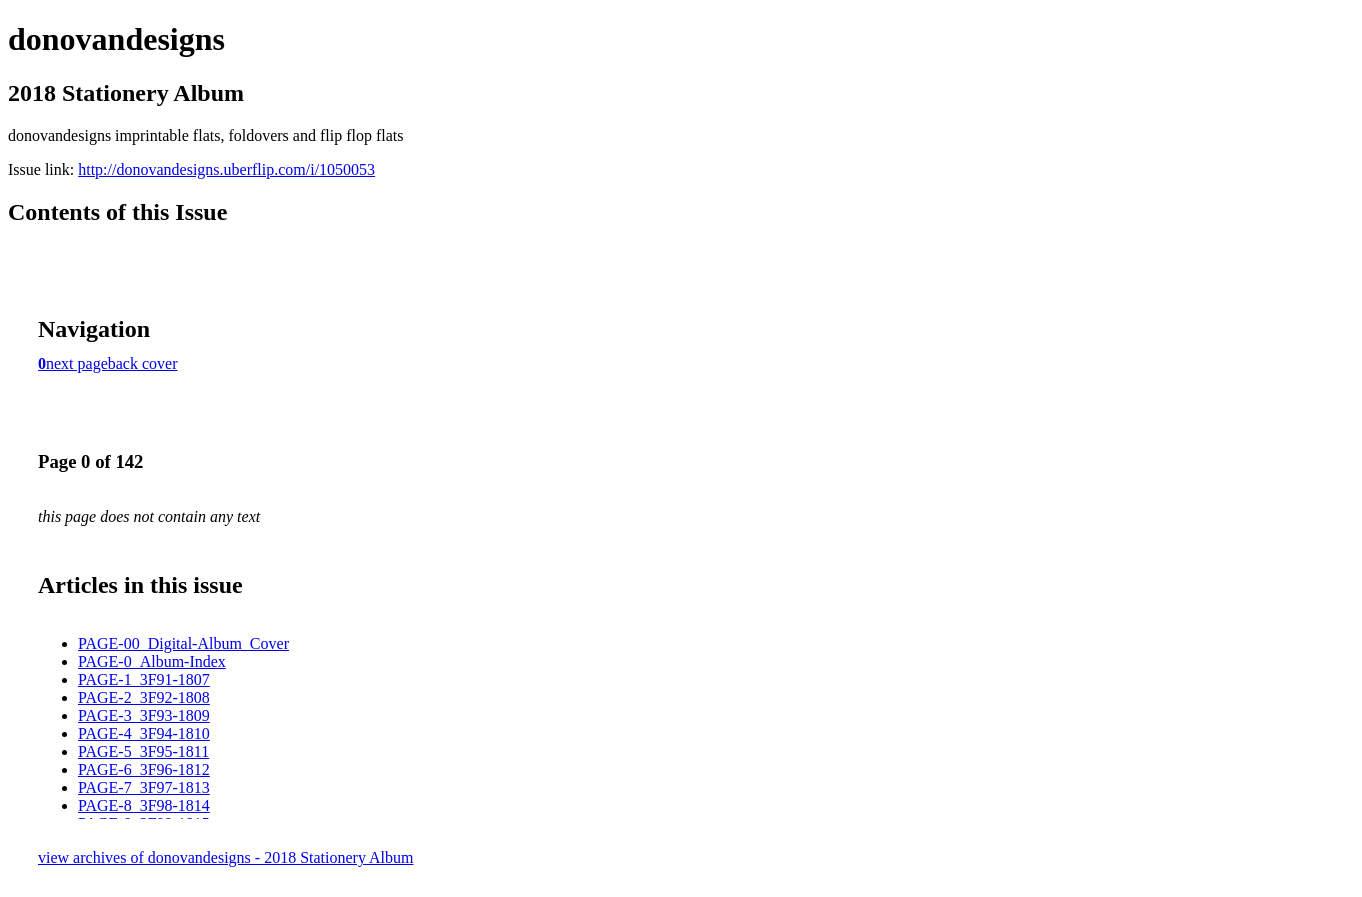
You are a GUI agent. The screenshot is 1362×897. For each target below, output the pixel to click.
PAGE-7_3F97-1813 (144, 787)
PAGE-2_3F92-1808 (144, 697)
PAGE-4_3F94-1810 (144, 733)
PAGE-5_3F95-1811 (143, 751)
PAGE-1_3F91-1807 (144, 679)
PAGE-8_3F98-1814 (144, 805)
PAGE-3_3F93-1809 (144, 715)
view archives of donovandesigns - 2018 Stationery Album (226, 857)
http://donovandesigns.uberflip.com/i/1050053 (226, 169)
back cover (143, 363)
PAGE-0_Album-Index (152, 661)
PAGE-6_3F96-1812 (144, 769)
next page (77, 363)
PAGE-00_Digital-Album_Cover (183, 643)
